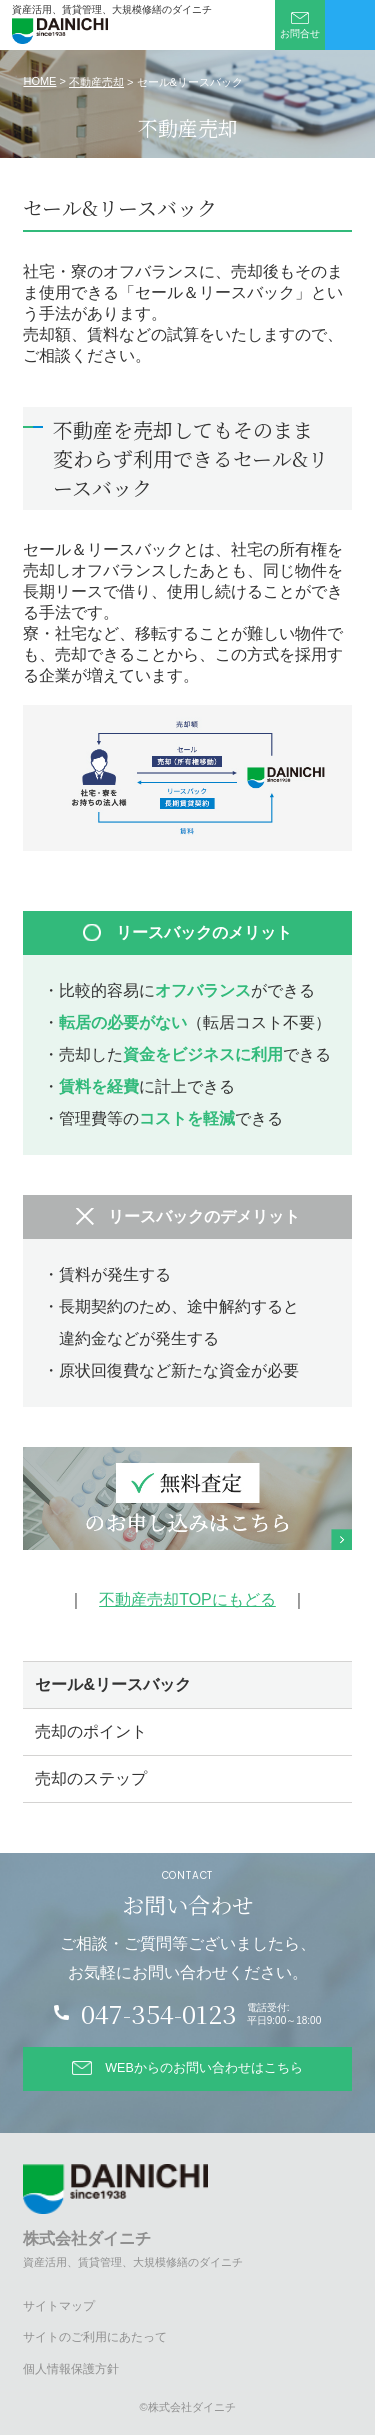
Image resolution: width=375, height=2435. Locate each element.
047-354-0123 (159, 2013)
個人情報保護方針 (71, 2369)
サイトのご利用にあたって (95, 2337)
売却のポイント (91, 1731)
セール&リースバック (113, 1684)
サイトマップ (59, 2306)
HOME (39, 81)
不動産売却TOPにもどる (187, 1599)
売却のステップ (91, 1778)
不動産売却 (96, 82)
